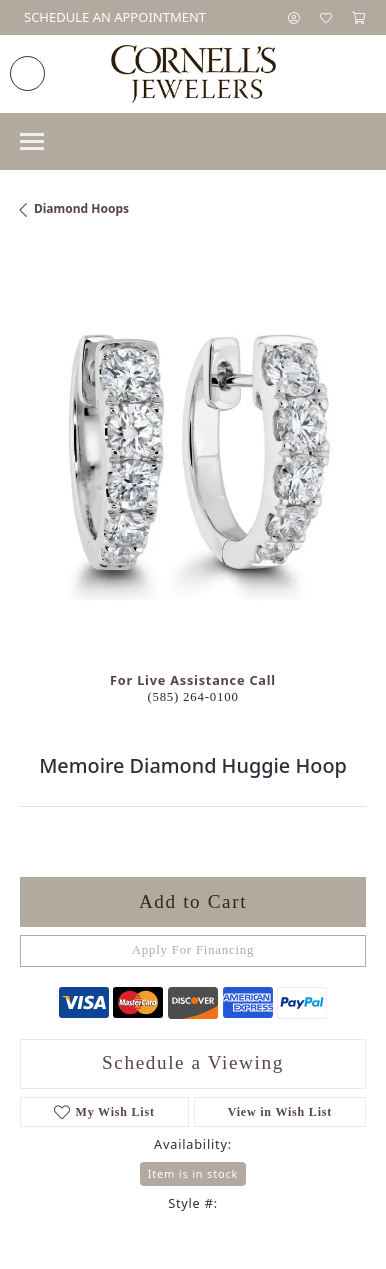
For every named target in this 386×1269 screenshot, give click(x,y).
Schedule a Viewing (193, 1062)
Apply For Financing (193, 950)
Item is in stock (193, 1173)
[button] (294, 17)
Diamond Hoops (81, 208)
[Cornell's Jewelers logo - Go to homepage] (193, 74)
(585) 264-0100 (192, 697)
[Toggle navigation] (32, 141)
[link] (113, 17)
